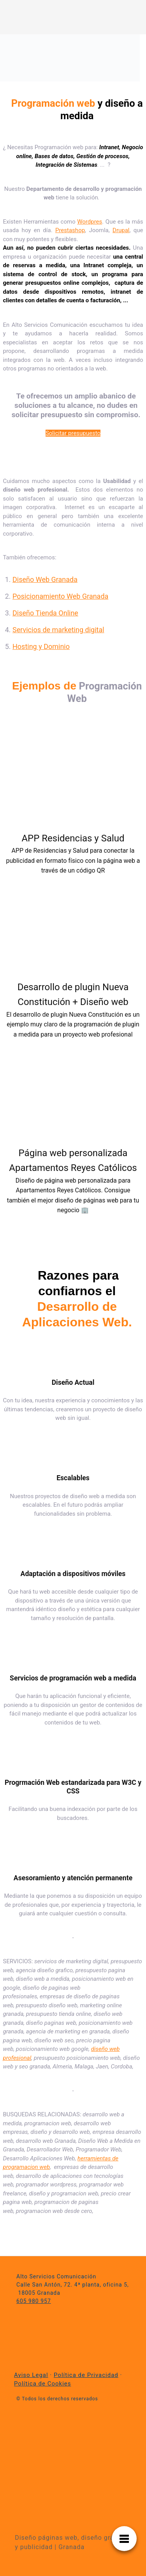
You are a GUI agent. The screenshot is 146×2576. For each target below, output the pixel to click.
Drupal (121, 230)
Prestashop (70, 230)
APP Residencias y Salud (72, 838)
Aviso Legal (31, 2375)
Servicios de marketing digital (58, 630)
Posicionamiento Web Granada (60, 596)
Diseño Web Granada (44, 579)
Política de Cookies (42, 2383)
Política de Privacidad (86, 2375)
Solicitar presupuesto (73, 433)
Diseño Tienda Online (45, 613)
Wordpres (89, 221)
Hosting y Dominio (41, 646)
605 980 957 (33, 2301)
